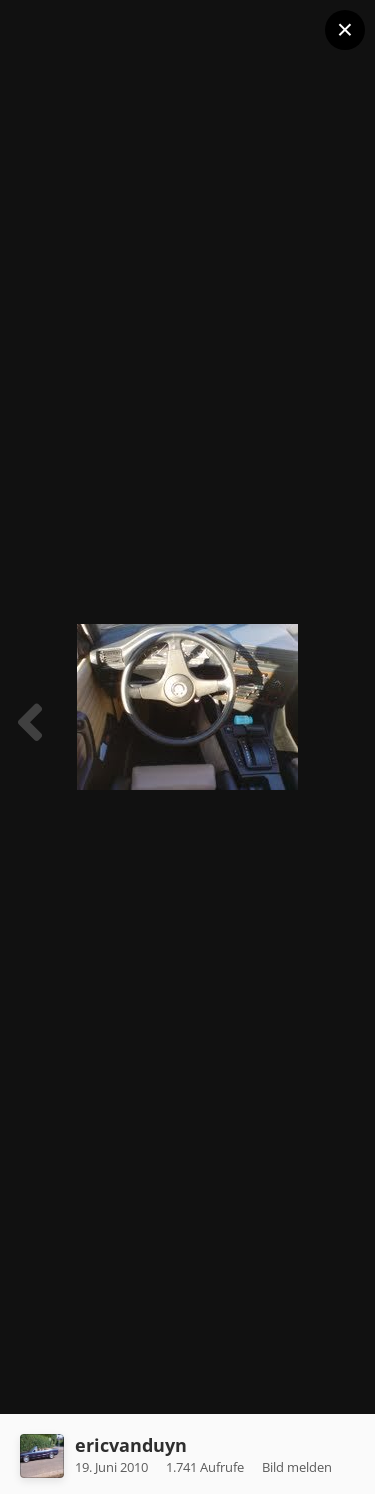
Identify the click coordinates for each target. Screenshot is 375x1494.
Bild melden (297, 1467)
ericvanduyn (131, 1445)
